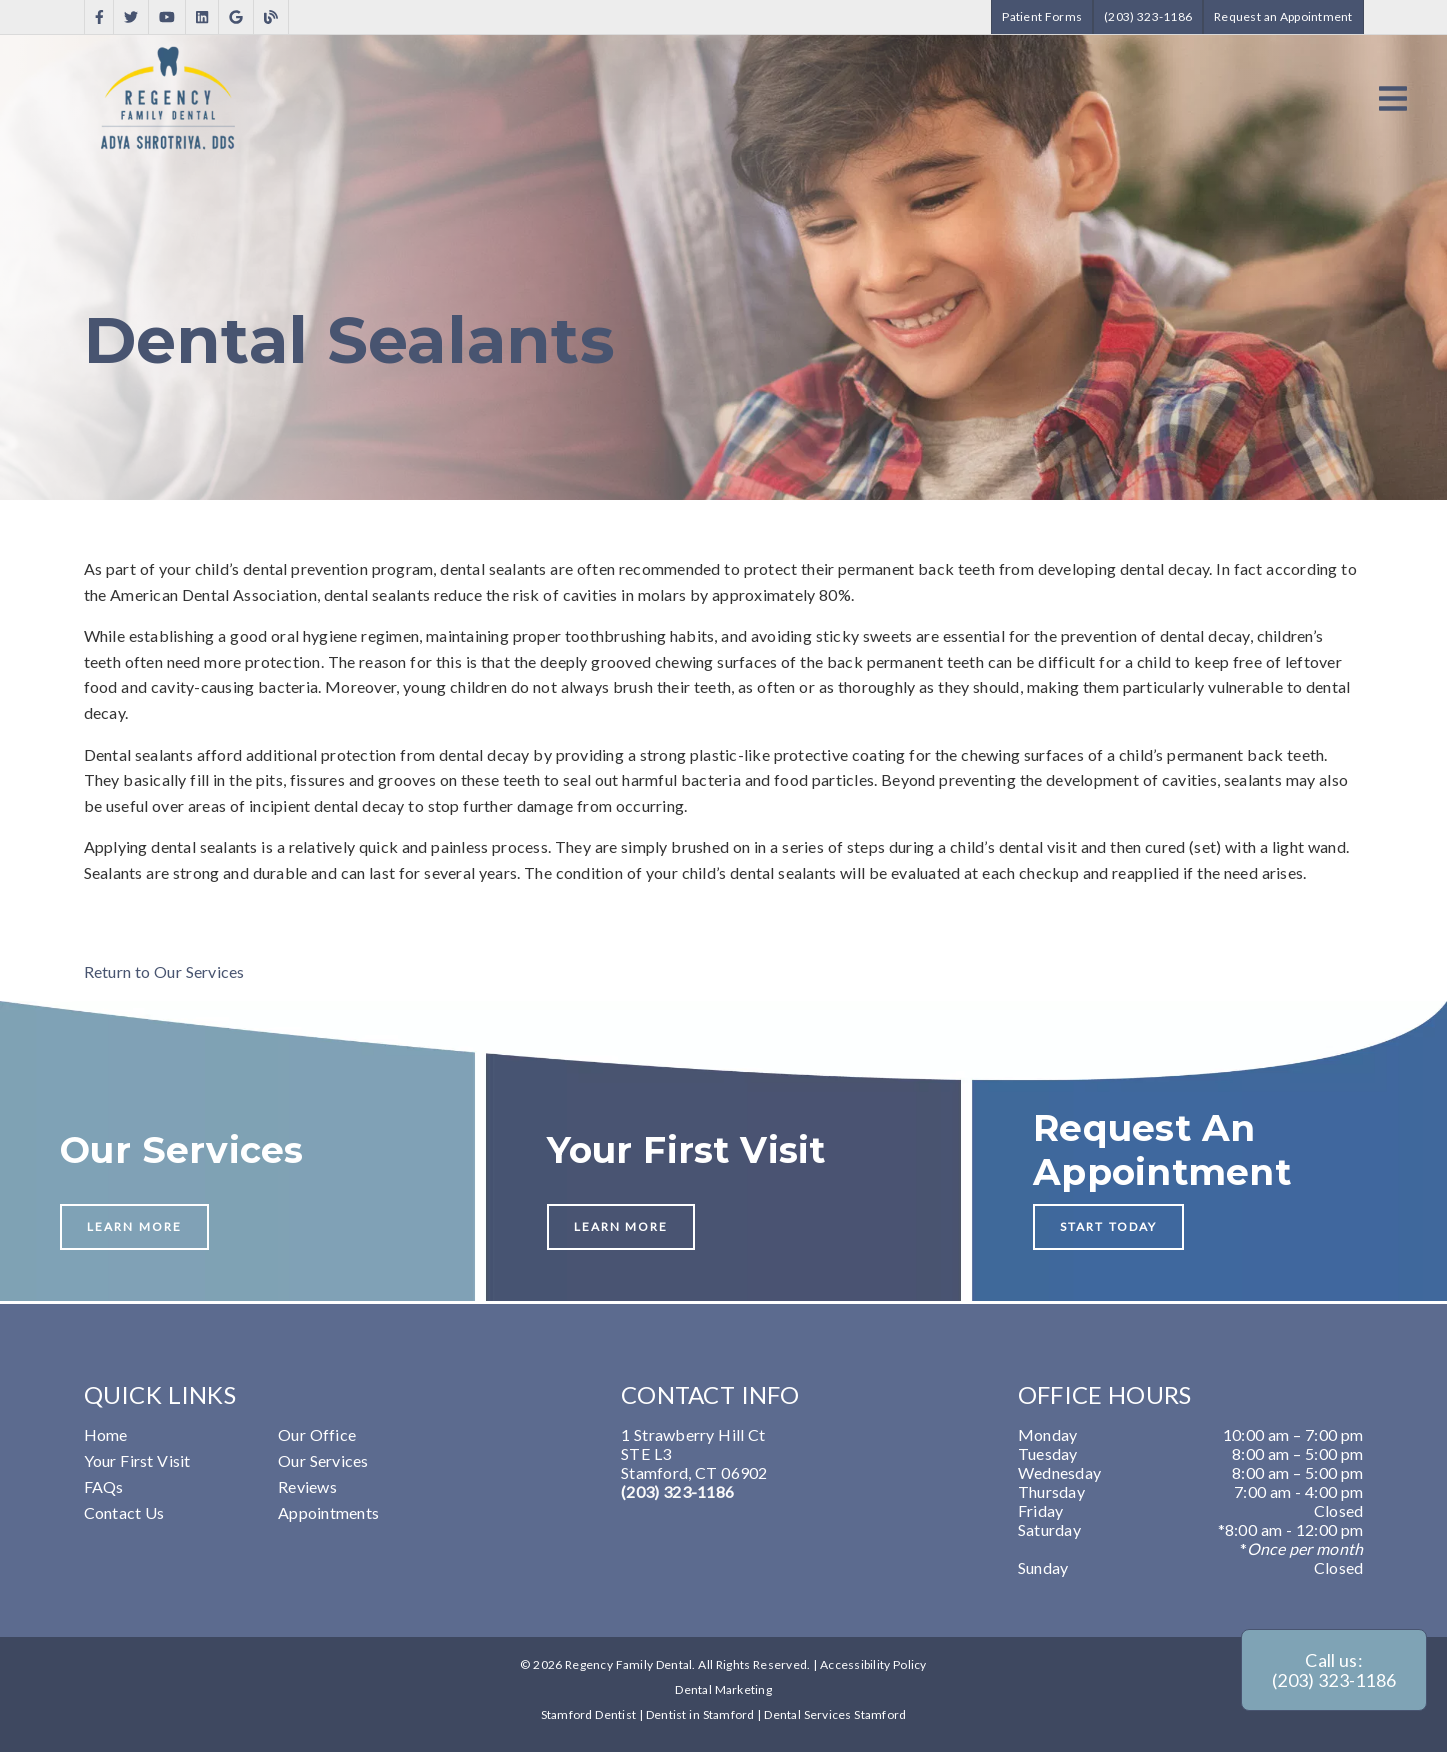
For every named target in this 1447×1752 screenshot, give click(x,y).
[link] (99, 17)
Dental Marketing (723, 1689)
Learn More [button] (134, 1226)
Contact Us (124, 1512)
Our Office (317, 1434)
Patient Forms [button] (1042, 16)
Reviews (307, 1486)
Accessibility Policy (873, 1664)
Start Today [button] (1108, 1226)
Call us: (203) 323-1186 (1334, 1670)
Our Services (323, 1460)
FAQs (104, 1486)
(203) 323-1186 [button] (1148, 16)
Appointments (328, 1512)
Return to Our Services (164, 971)
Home (106, 1434)
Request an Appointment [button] (1283, 16)
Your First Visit (137, 1460)
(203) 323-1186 (677, 1491)
